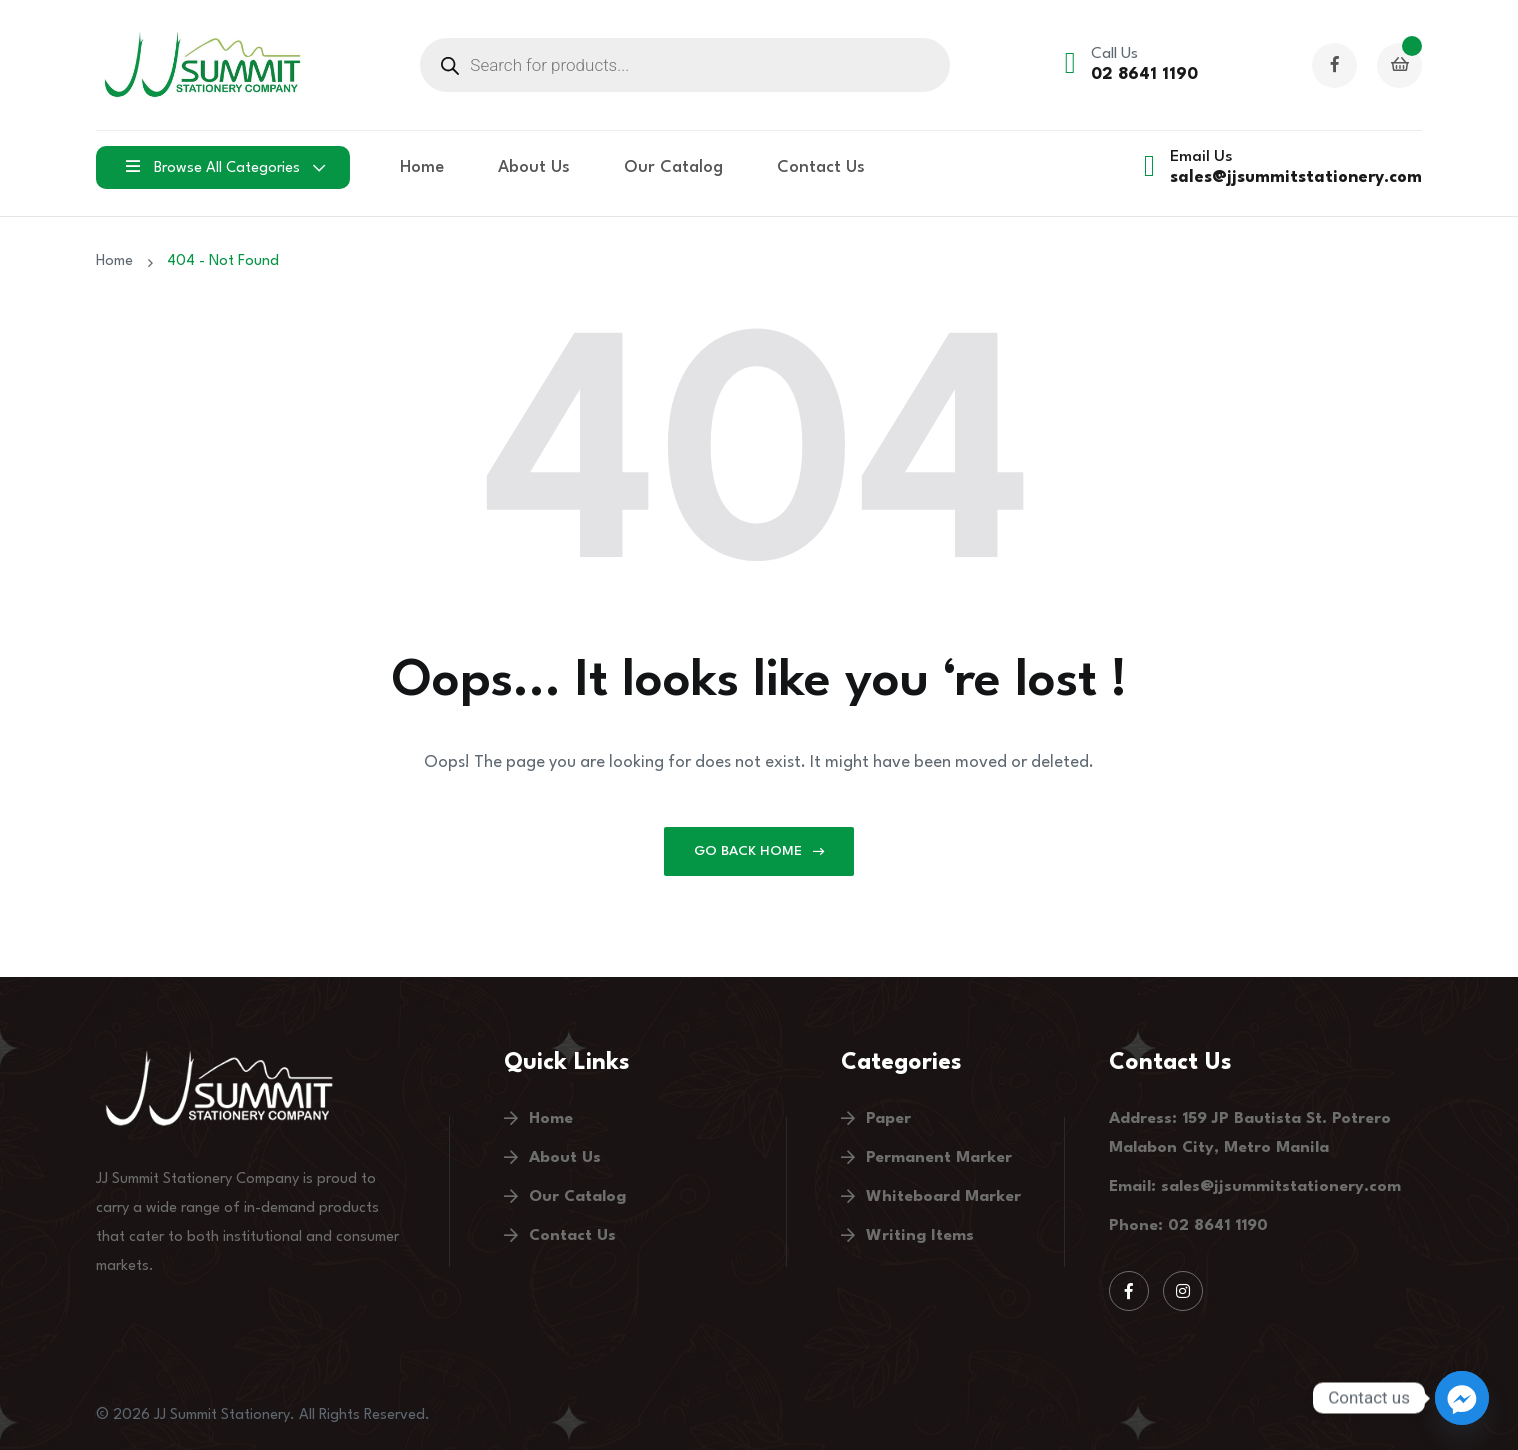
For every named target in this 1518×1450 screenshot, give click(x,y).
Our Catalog (673, 167)
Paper (888, 1119)
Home (422, 167)
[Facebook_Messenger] (1462, 1398)
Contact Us (821, 167)
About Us (534, 167)
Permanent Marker (939, 1158)
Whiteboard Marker (943, 1197)
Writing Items (920, 1236)
